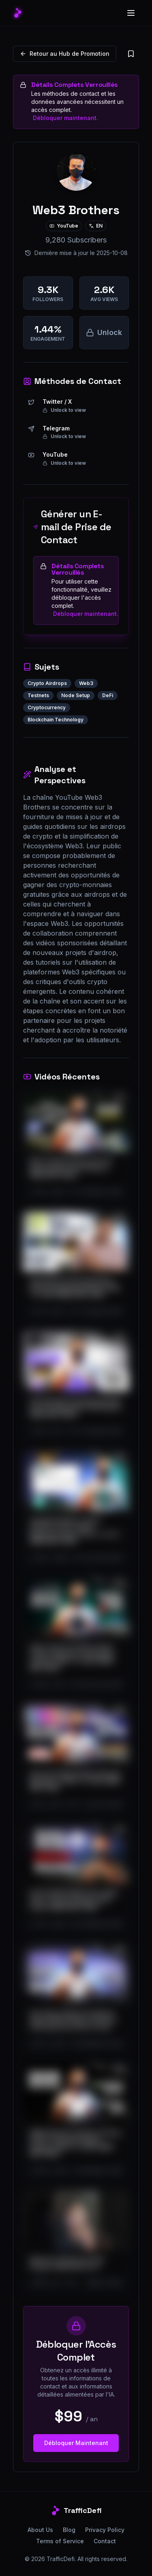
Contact (105, 2541)
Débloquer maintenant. (65, 117)
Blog (69, 2529)
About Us (40, 2529)
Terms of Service (60, 2541)
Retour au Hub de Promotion (64, 53)
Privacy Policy (104, 2529)
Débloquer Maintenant (76, 2442)
